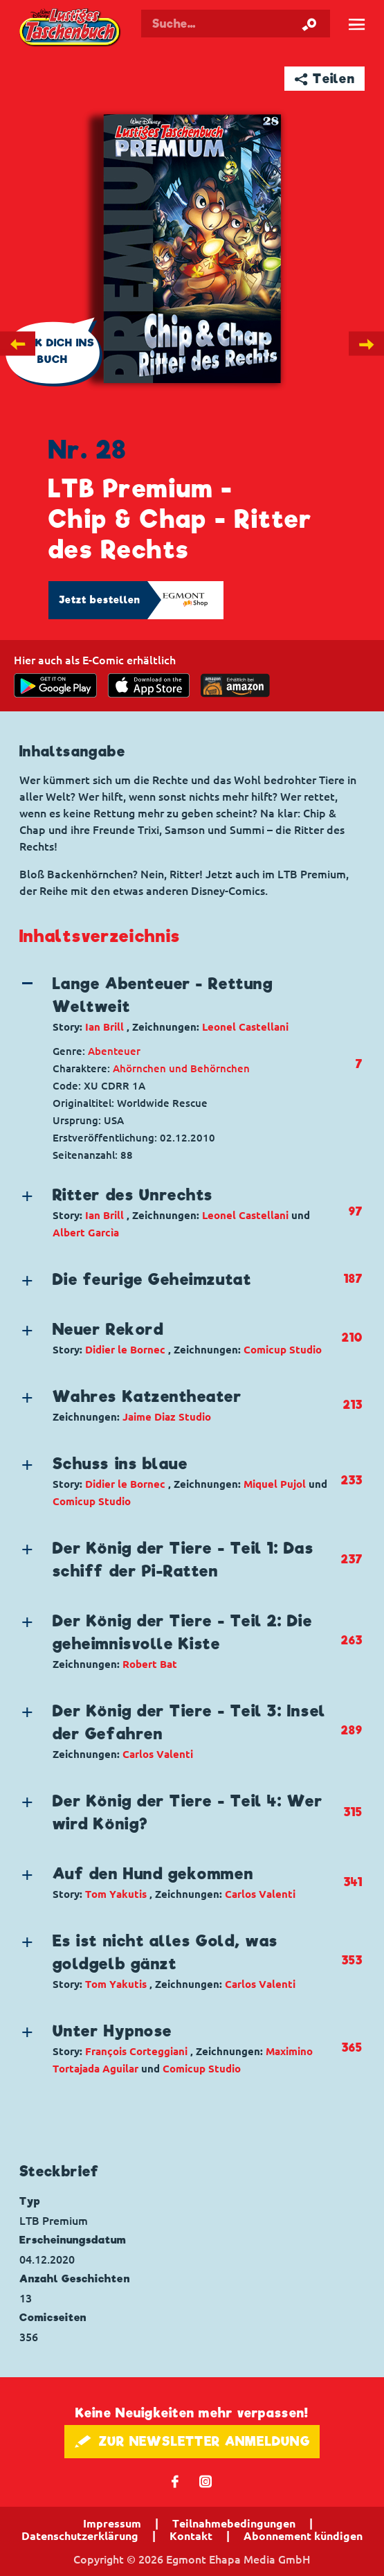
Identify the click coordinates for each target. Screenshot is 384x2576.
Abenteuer (114, 1051)
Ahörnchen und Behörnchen (181, 1068)
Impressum (112, 2523)
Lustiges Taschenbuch (70, 28)
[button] (179, 1004)
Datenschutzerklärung (79, 2536)
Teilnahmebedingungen (233, 2523)
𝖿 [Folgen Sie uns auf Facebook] (175, 2480)
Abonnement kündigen (303, 2536)
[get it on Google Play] (55, 685)
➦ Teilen (325, 78)
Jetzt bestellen (99, 599)
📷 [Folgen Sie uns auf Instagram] (205, 2480)
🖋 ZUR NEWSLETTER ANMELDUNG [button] (192, 2441)
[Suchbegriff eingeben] (235, 23)
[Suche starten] (309, 23)
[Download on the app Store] (148, 685)
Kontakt (191, 2536)
